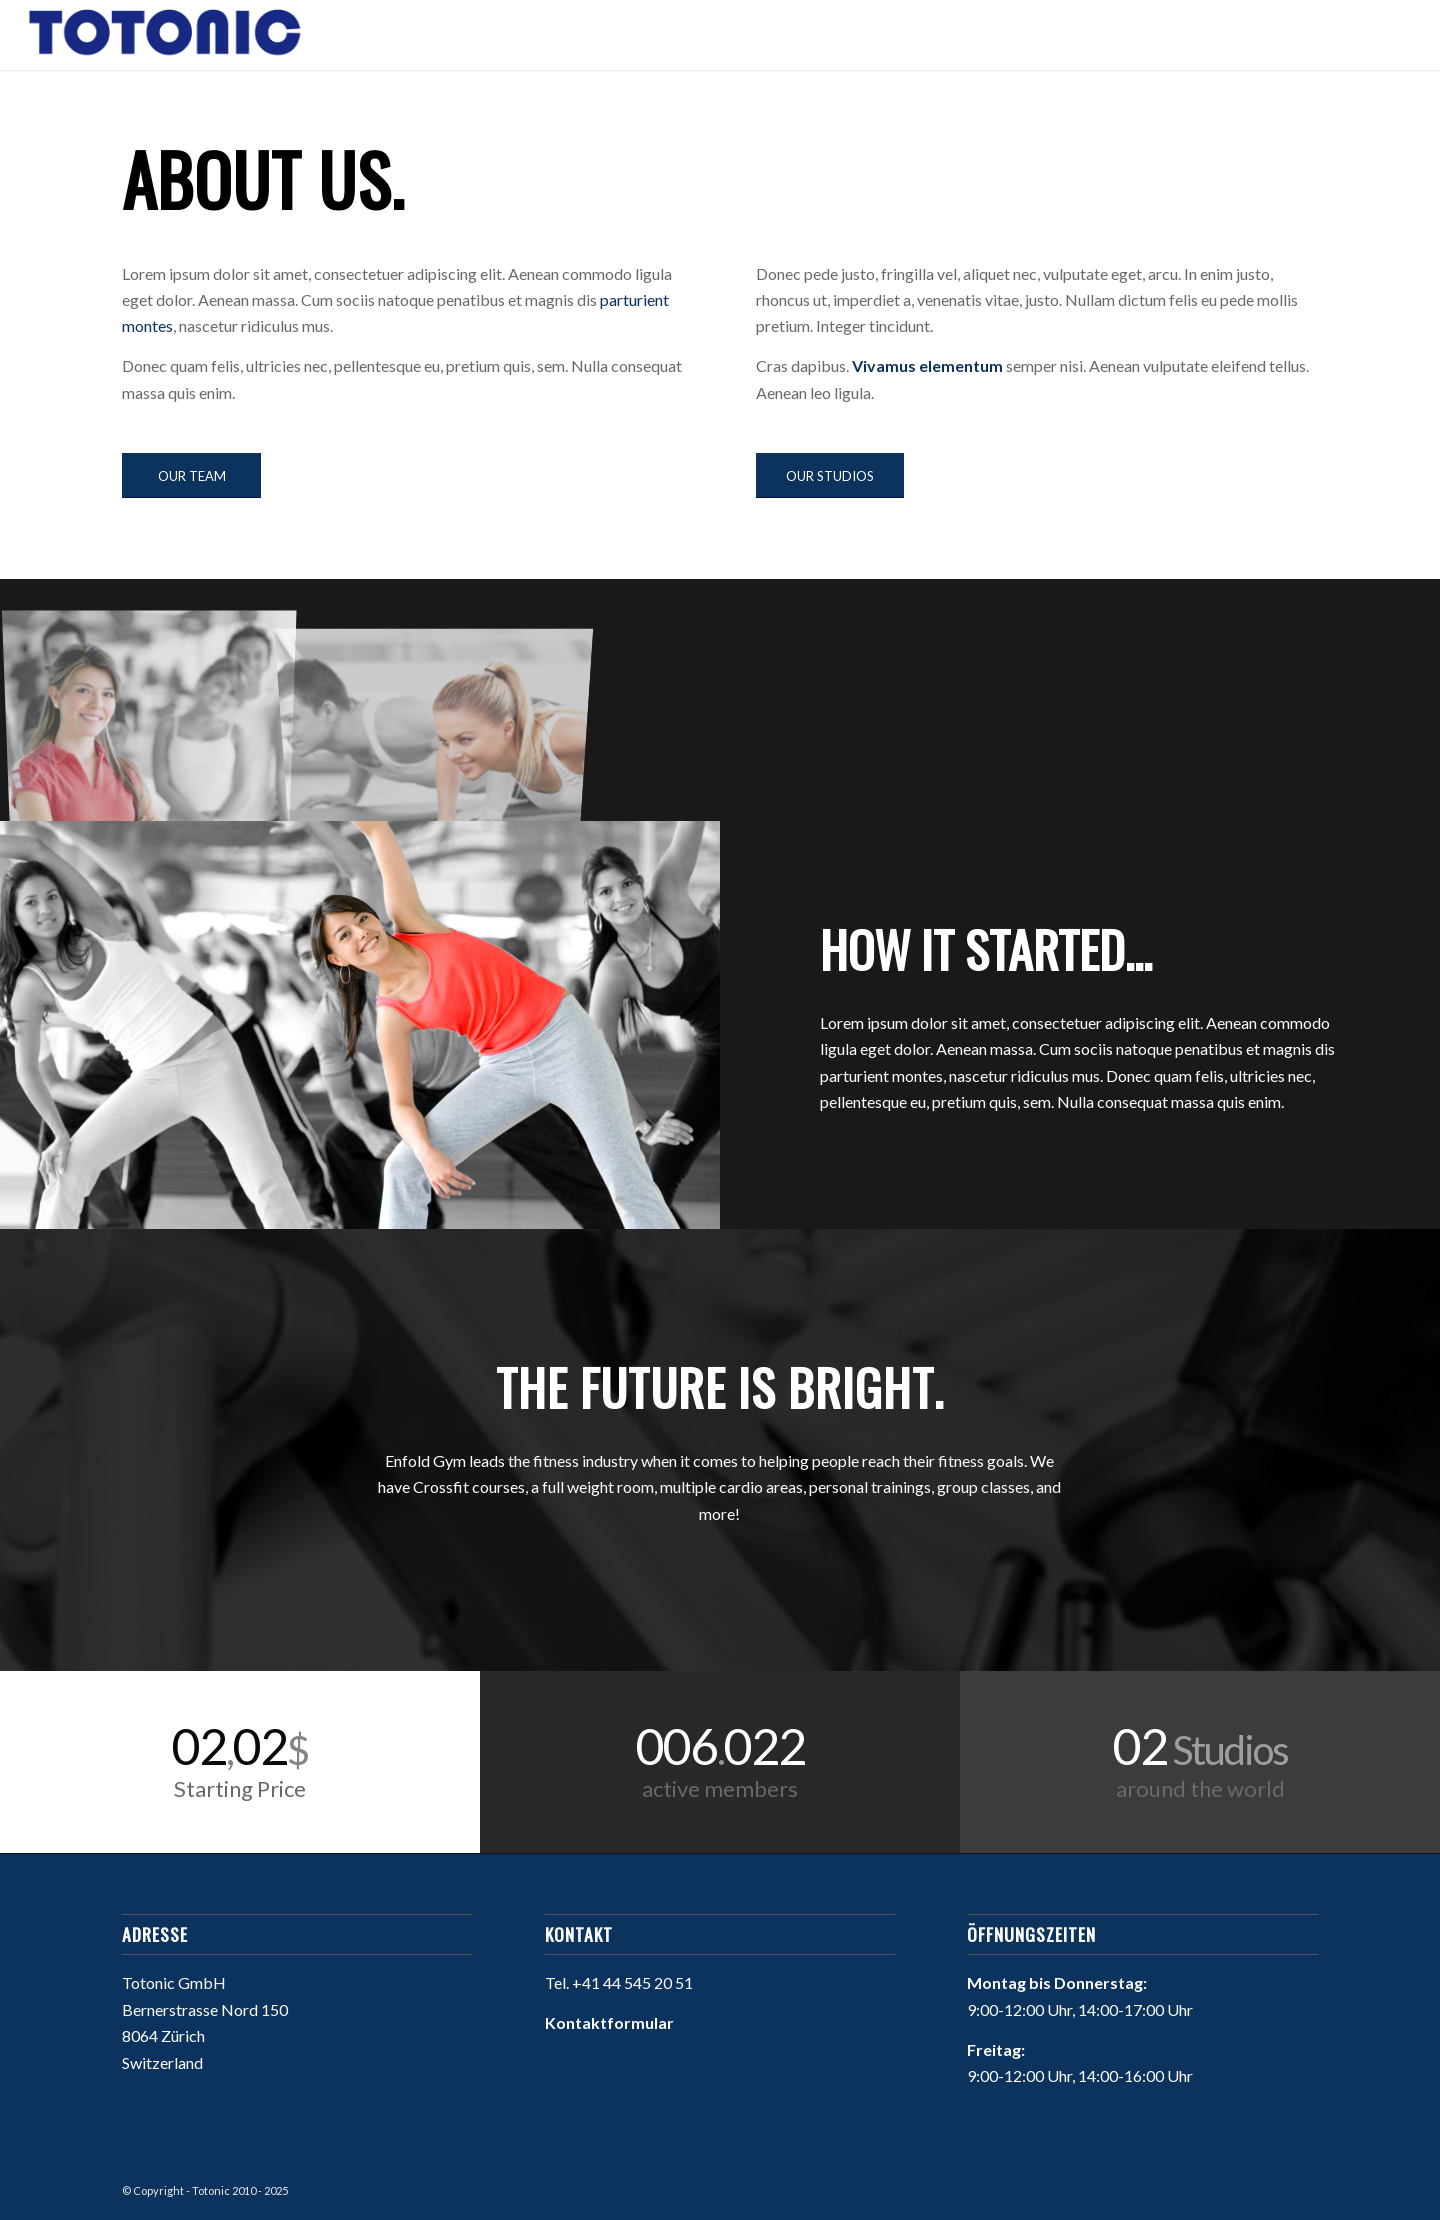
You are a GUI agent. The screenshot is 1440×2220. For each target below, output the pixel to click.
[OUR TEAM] (191, 476)
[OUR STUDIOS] (830, 476)
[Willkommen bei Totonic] (165, 35)
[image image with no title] (157, 708)
